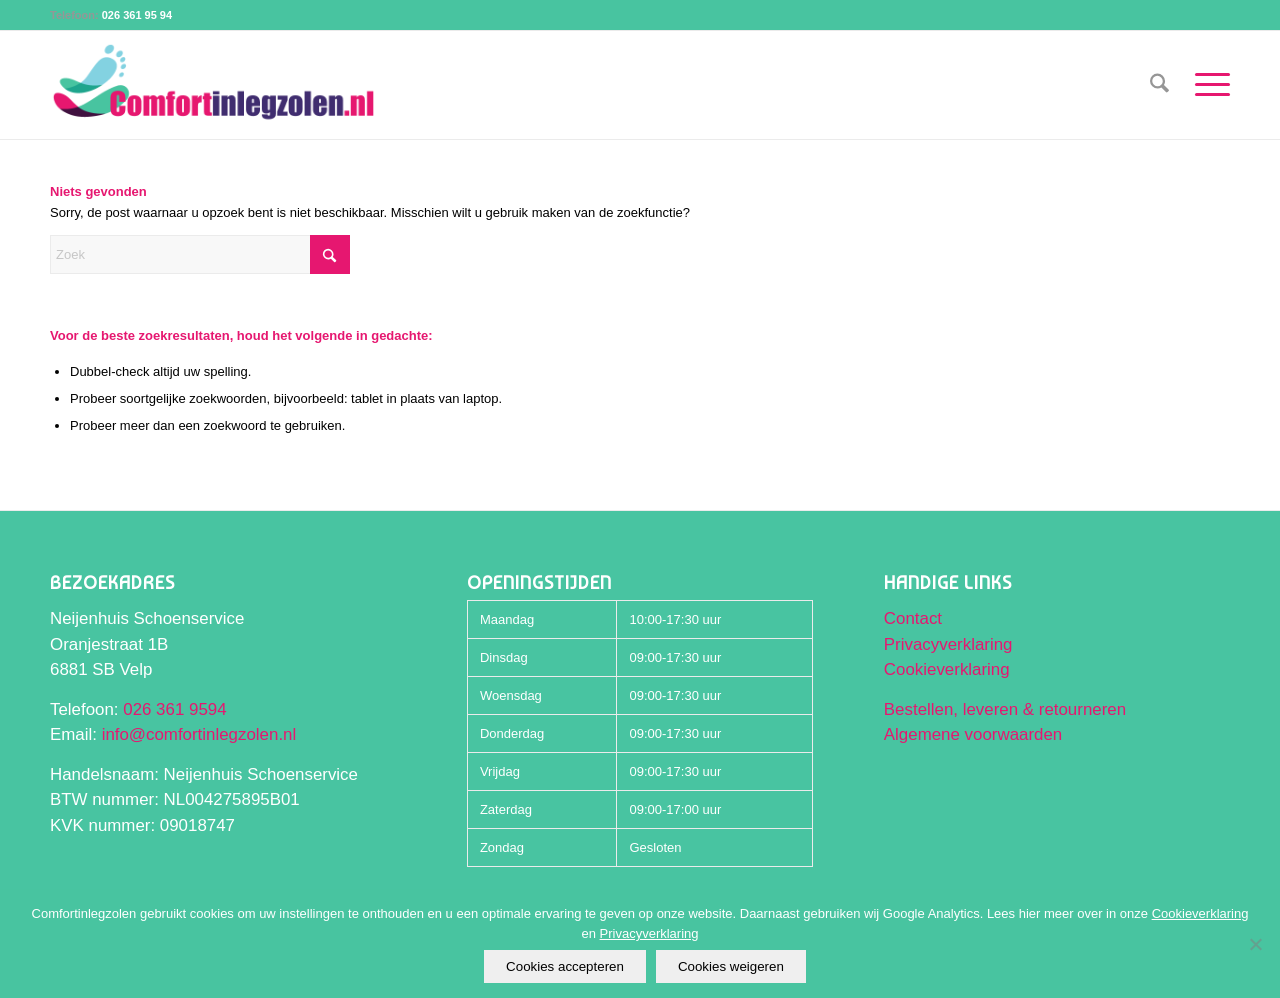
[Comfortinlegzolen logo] (214, 85)
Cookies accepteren (565, 966)
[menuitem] (1159, 85)
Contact (913, 618)
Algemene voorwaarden (973, 734)
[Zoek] (1159, 85)
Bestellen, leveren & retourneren (1005, 709)
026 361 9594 (174, 709)
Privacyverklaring (948, 644)
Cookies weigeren (731, 966)
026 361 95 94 (137, 15)
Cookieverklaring (947, 669)
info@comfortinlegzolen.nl (199, 734)
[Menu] (1206, 85)
